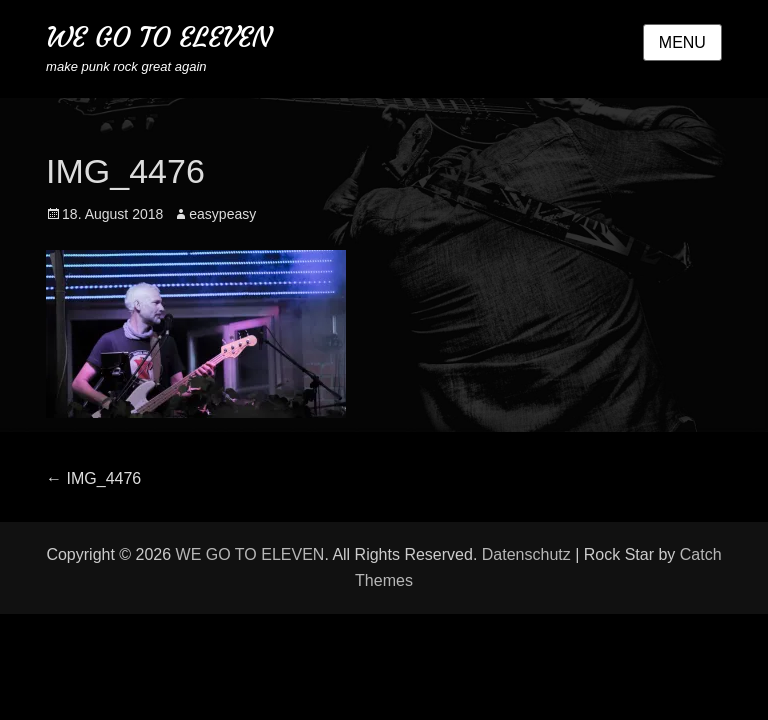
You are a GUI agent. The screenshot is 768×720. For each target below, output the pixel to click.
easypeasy (222, 214)
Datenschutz (526, 554)
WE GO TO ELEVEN (159, 37)
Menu (682, 42)
